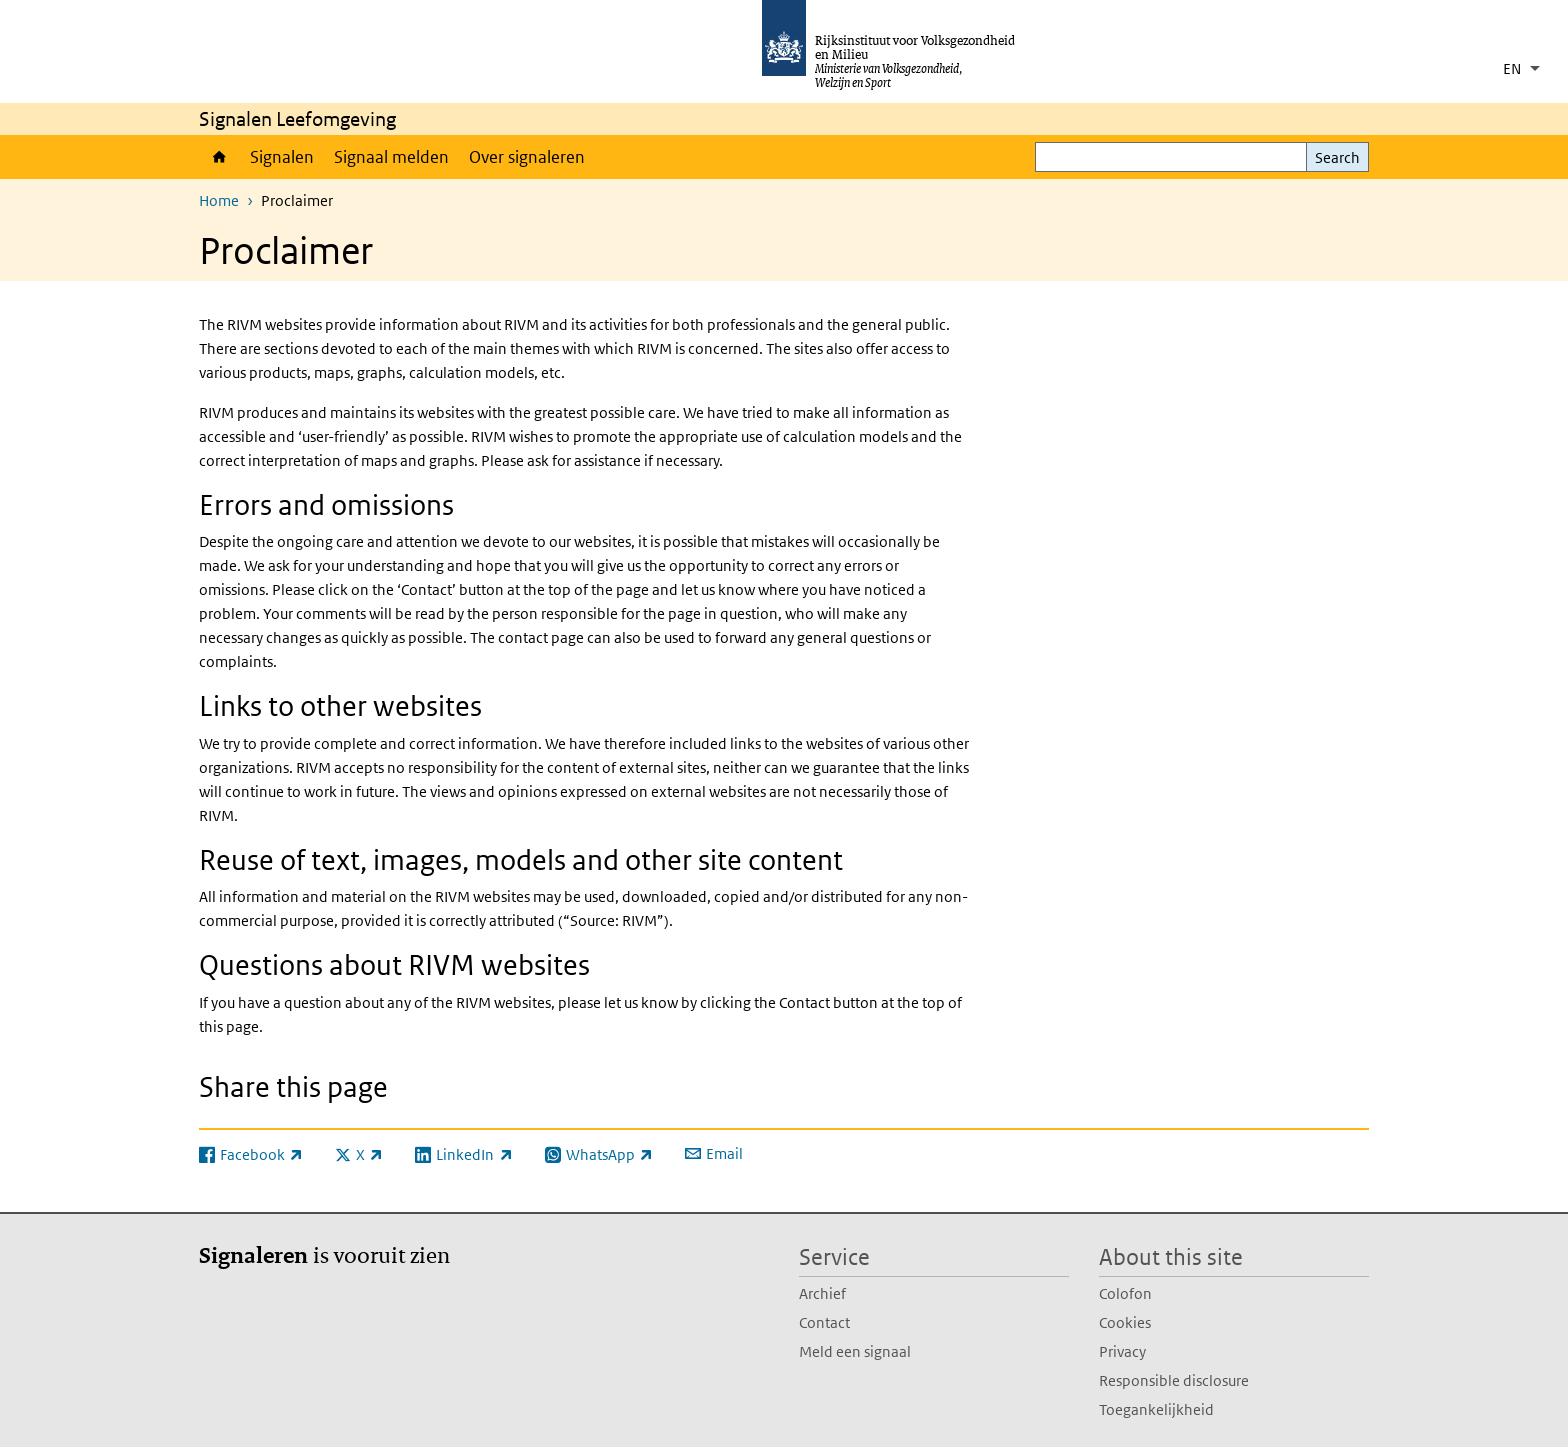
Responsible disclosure (1174, 1380)
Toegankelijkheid (1156, 1409)
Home (219, 157)
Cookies (1125, 1322)
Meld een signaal (855, 1351)
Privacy (1122, 1351)
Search (1337, 157)
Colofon (1125, 1293)
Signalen (282, 157)
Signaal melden (391, 157)
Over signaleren (527, 157)
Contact (824, 1322)
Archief (822, 1293)
